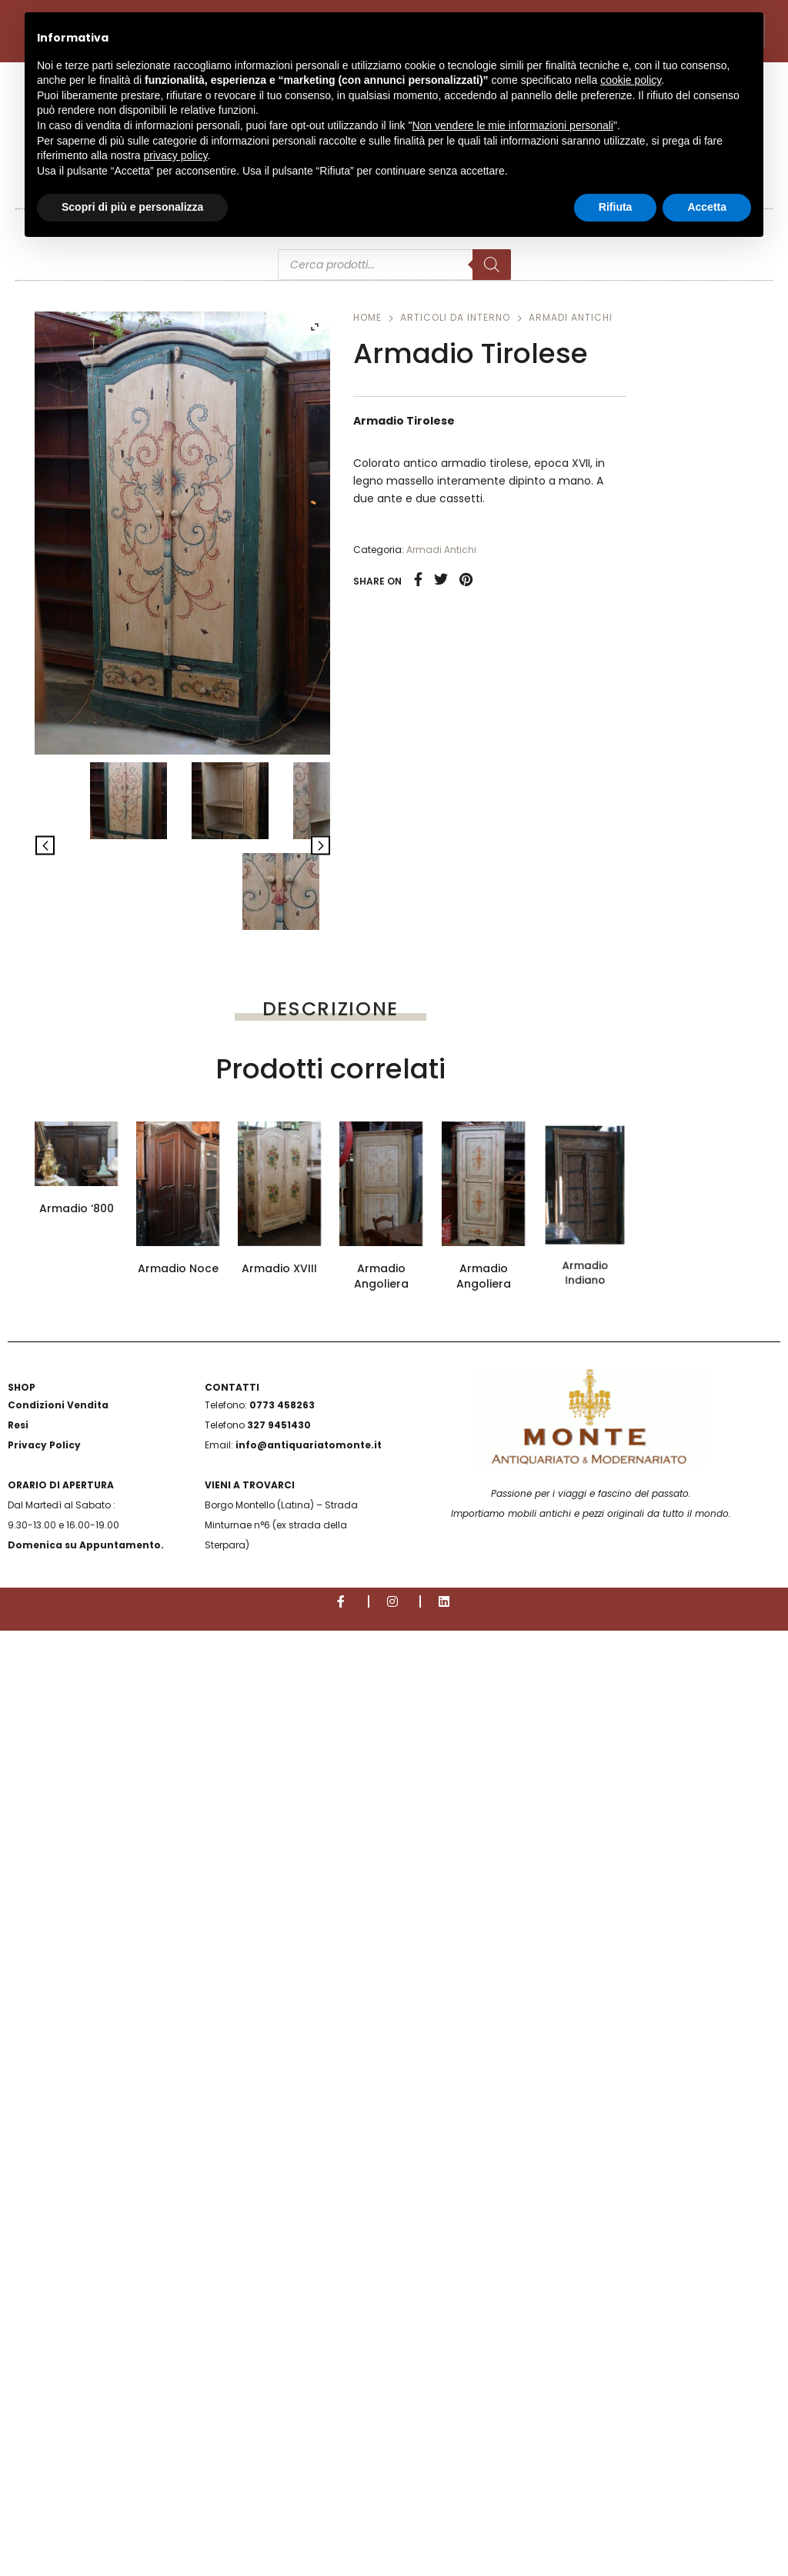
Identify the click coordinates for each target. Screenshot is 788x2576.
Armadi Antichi (571, 317)
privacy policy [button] (176, 155)
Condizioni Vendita (58, 2350)
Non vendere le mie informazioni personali (512, 125)
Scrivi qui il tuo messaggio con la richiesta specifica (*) (330, 1715)
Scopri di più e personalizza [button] (132, 207)
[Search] (491, 264)
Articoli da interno (455, 317)
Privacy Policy (44, 2390)
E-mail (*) (330, 1373)
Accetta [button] (706, 207)
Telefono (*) (330, 1466)
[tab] (330, 1008)
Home (367, 317)
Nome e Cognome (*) (330, 1279)
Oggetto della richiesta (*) (330, 1560)
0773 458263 (282, 2350)
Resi (18, 2370)
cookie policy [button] (630, 80)
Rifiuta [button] (616, 207)
